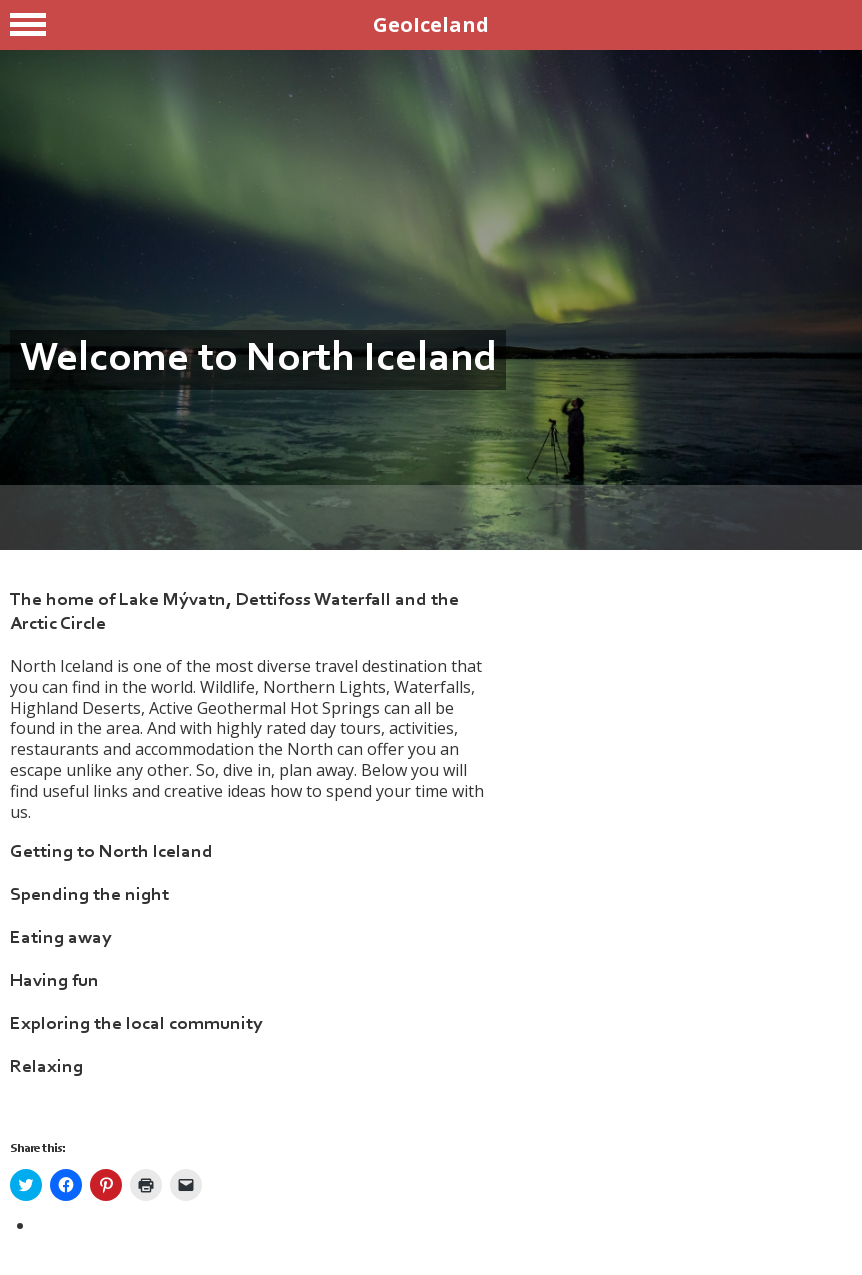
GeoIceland (431, 24)
